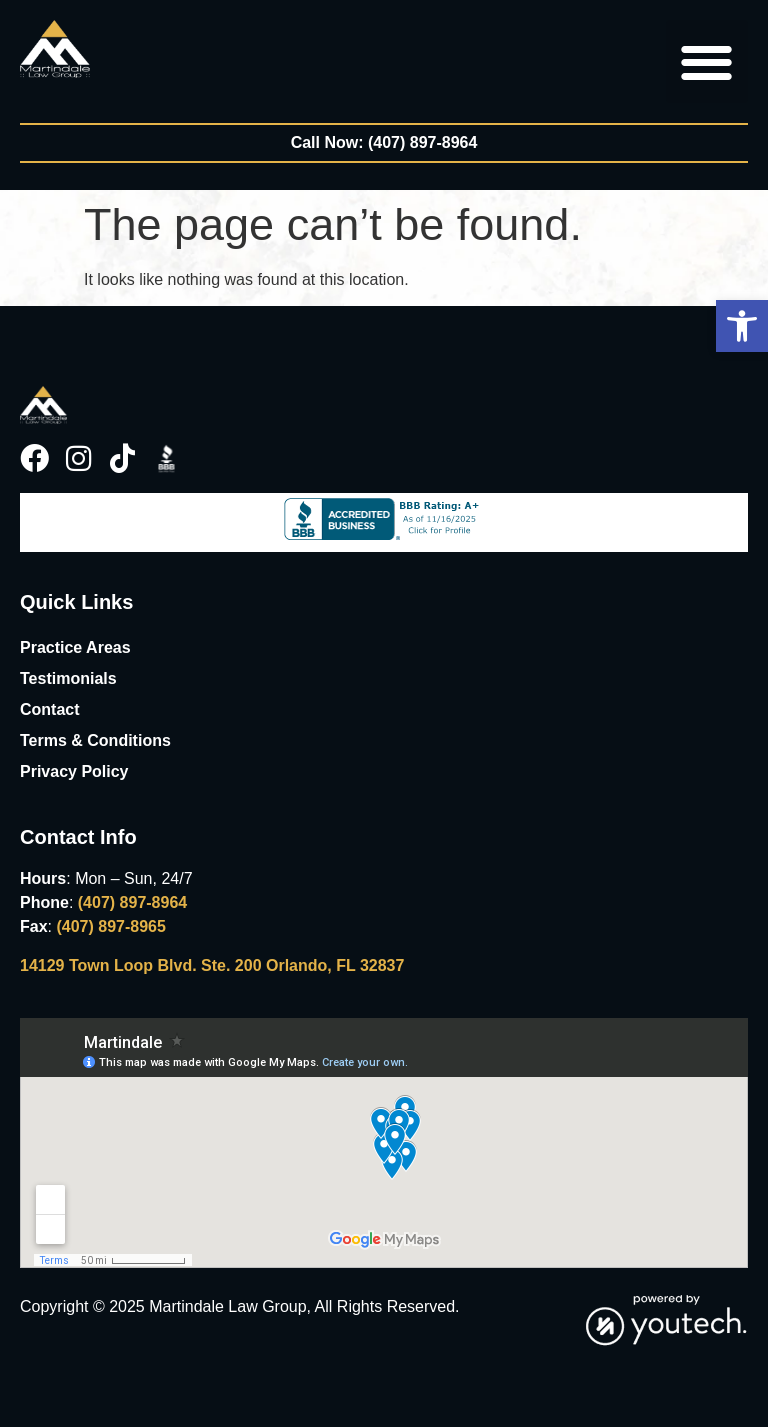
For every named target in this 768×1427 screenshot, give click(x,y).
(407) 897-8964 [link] (132, 902)
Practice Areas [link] (75, 647)
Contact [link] (50, 709)
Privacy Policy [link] (74, 771)
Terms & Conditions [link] (95, 740)
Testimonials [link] (68, 678)
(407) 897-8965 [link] (110, 926)
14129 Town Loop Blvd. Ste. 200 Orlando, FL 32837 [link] (212, 965)
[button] (742, 326)
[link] (55, 49)
